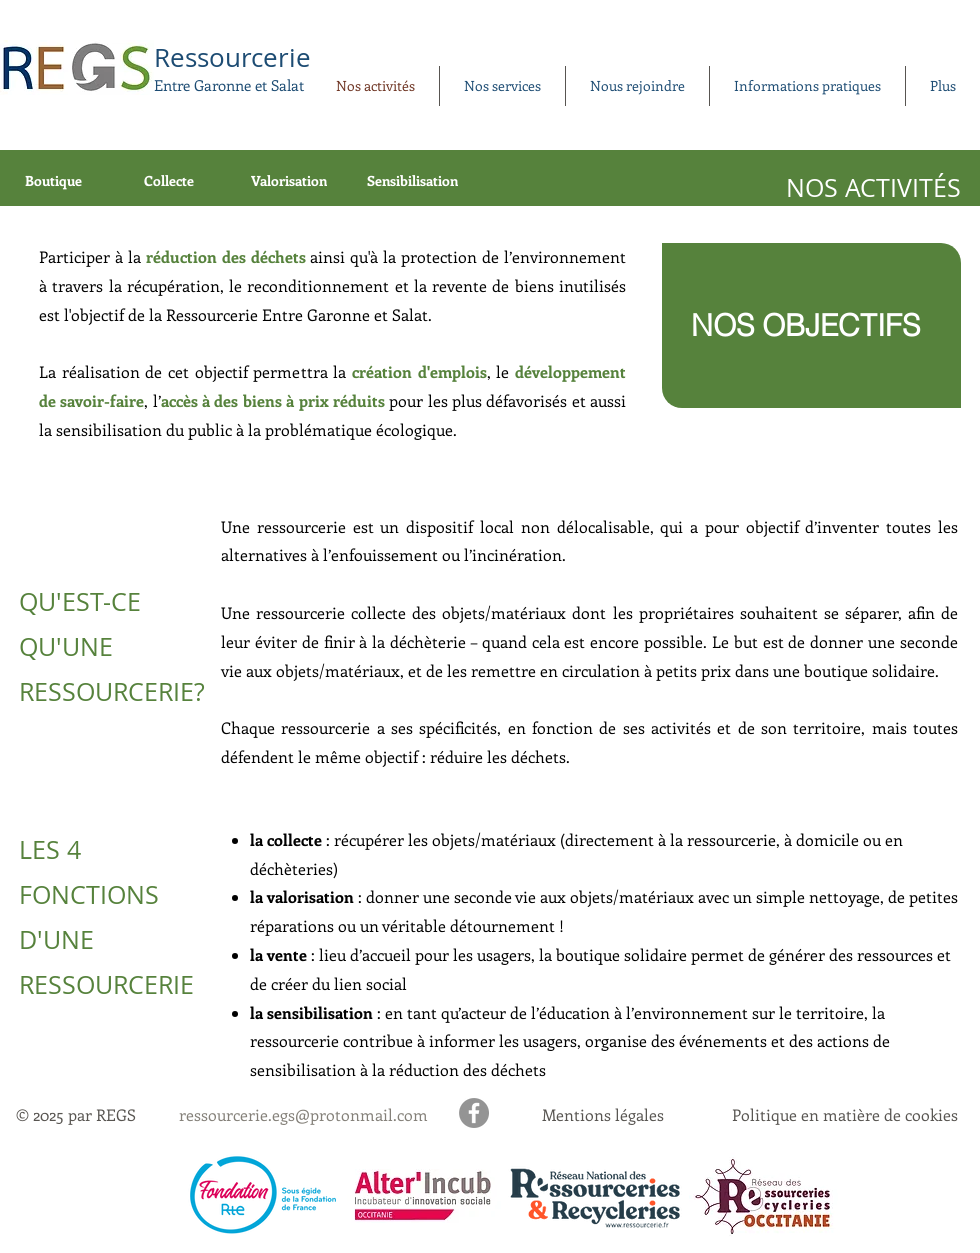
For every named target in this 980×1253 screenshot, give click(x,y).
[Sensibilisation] (414, 181)
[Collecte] (170, 181)
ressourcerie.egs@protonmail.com (303, 1114)
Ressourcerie (232, 57)
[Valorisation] (290, 181)
